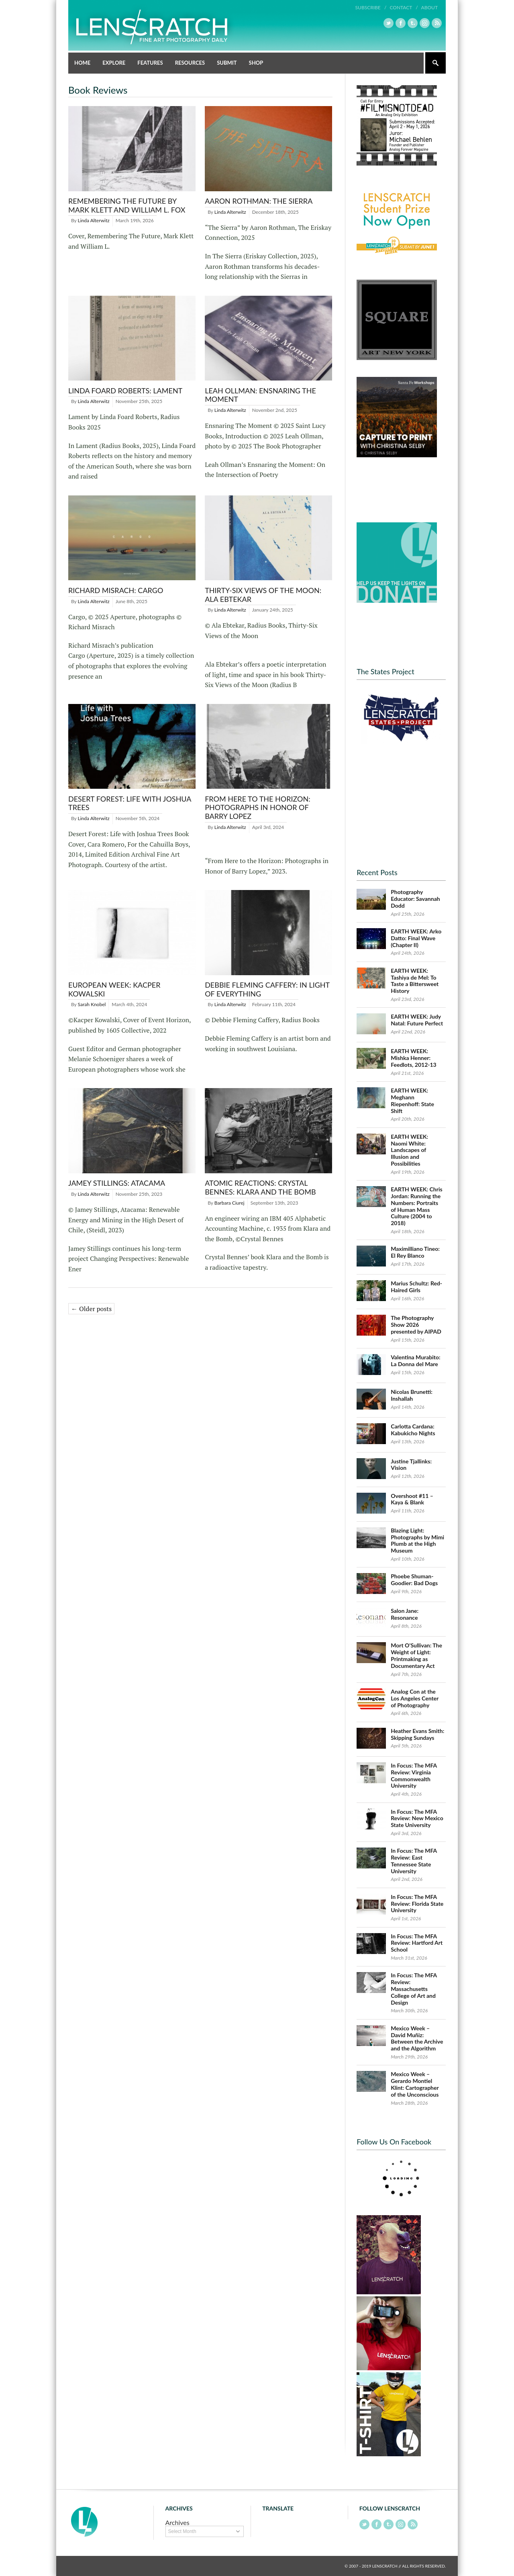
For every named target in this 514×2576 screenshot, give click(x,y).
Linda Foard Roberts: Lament (125, 390)
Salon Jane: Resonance (404, 1614)
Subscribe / (371, 7)
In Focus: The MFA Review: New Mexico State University (417, 1818)
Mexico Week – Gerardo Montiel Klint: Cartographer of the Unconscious (415, 2084)
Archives (177, 2522)
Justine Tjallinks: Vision (411, 1464)
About (429, 7)
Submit (227, 62)
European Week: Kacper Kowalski (114, 989)
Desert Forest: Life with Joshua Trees (129, 803)
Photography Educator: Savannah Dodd (415, 898)
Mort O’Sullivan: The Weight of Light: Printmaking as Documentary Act (416, 1655)
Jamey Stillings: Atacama (116, 1183)
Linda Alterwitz (94, 220)
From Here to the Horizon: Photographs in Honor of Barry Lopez (257, 807)
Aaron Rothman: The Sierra (258, 200)
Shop (256, 62)
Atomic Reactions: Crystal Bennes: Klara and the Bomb (260, 1187)
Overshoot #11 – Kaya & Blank (412, 1499)
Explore (113, 62)
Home (82, 62)
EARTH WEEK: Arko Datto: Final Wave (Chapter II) (416, 938)
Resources (190, 62)
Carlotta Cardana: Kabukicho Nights (413, 1429)
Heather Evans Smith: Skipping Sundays (417, 1734)
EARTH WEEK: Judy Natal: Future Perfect (417, 1020)
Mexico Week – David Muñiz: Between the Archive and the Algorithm (417, 2038)
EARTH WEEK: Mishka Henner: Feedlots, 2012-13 (413, 1058)
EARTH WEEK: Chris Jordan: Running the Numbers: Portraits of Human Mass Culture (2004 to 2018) (417, 1206)
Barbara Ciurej (229, 1203)
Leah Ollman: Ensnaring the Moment (260, 395)
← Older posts (91, 1308)
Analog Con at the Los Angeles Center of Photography (415, 1698)
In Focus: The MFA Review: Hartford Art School (417, 1943)
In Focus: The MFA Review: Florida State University (417, 1903)
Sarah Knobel (92, 1004)
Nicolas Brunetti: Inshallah (411, 1395)
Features (150, 62)
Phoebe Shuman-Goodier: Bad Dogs (414, 1579)
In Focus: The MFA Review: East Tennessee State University (414, 1860)
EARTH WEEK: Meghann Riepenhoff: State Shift (412, 1100)
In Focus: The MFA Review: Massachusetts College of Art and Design (414, 1988)
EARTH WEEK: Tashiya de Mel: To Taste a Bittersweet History (415, 980)
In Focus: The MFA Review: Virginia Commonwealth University (414, 1775)
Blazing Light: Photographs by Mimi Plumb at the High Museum (417, 1540)
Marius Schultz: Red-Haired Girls (416, 1286)
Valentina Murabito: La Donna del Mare (415, 1360)
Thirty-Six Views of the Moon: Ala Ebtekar (263, 595)
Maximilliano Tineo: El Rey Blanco (415, 1252)
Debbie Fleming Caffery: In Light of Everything (267, 989)
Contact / (404, 7)
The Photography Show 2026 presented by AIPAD (416, 1324)
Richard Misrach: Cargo (115, 590)
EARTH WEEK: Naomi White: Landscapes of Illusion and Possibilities (409, 1150)
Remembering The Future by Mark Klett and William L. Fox (126, 205)
